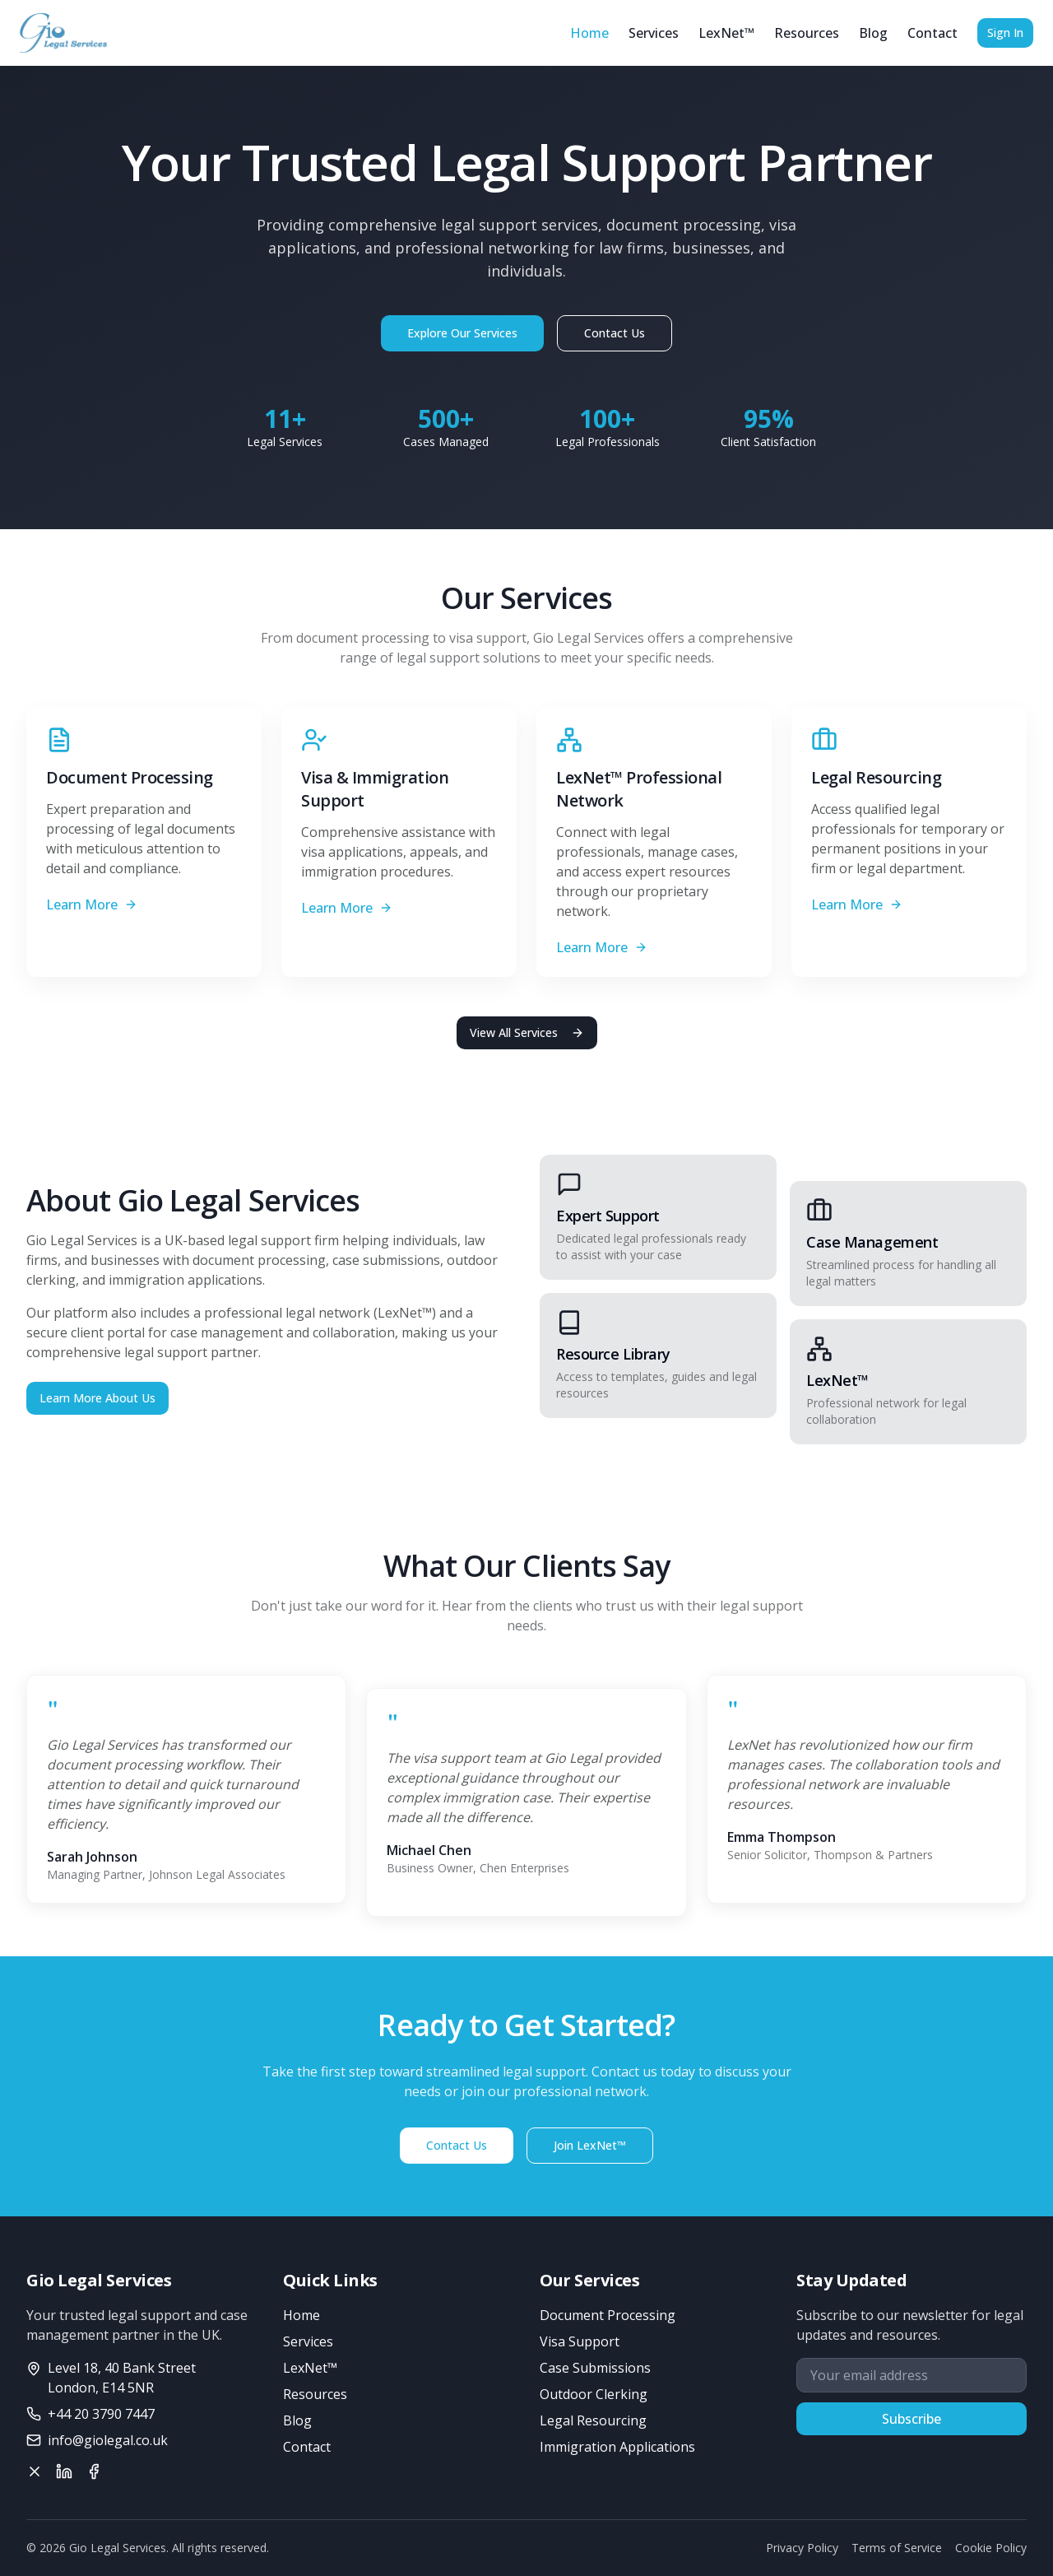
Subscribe (911, 2419)
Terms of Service (896, 2547)
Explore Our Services (462, 333)
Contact (932, 33)
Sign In (1005, 32)
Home (589, 33)
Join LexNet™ (590, 2145)
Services (654, 33)
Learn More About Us (97, 1398)
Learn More (91, 904)
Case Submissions (595, 2368)
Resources (806, 33)
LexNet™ (726, 33)
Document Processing (607, 2315)
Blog (873, 33)
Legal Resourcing (593, 2420)
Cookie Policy (991, 2547)
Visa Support (579, 2341)
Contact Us (614, 333)
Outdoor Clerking (593, 2394)
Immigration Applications (617, 2447)
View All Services (527, 1032)
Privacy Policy (802, 2547)
